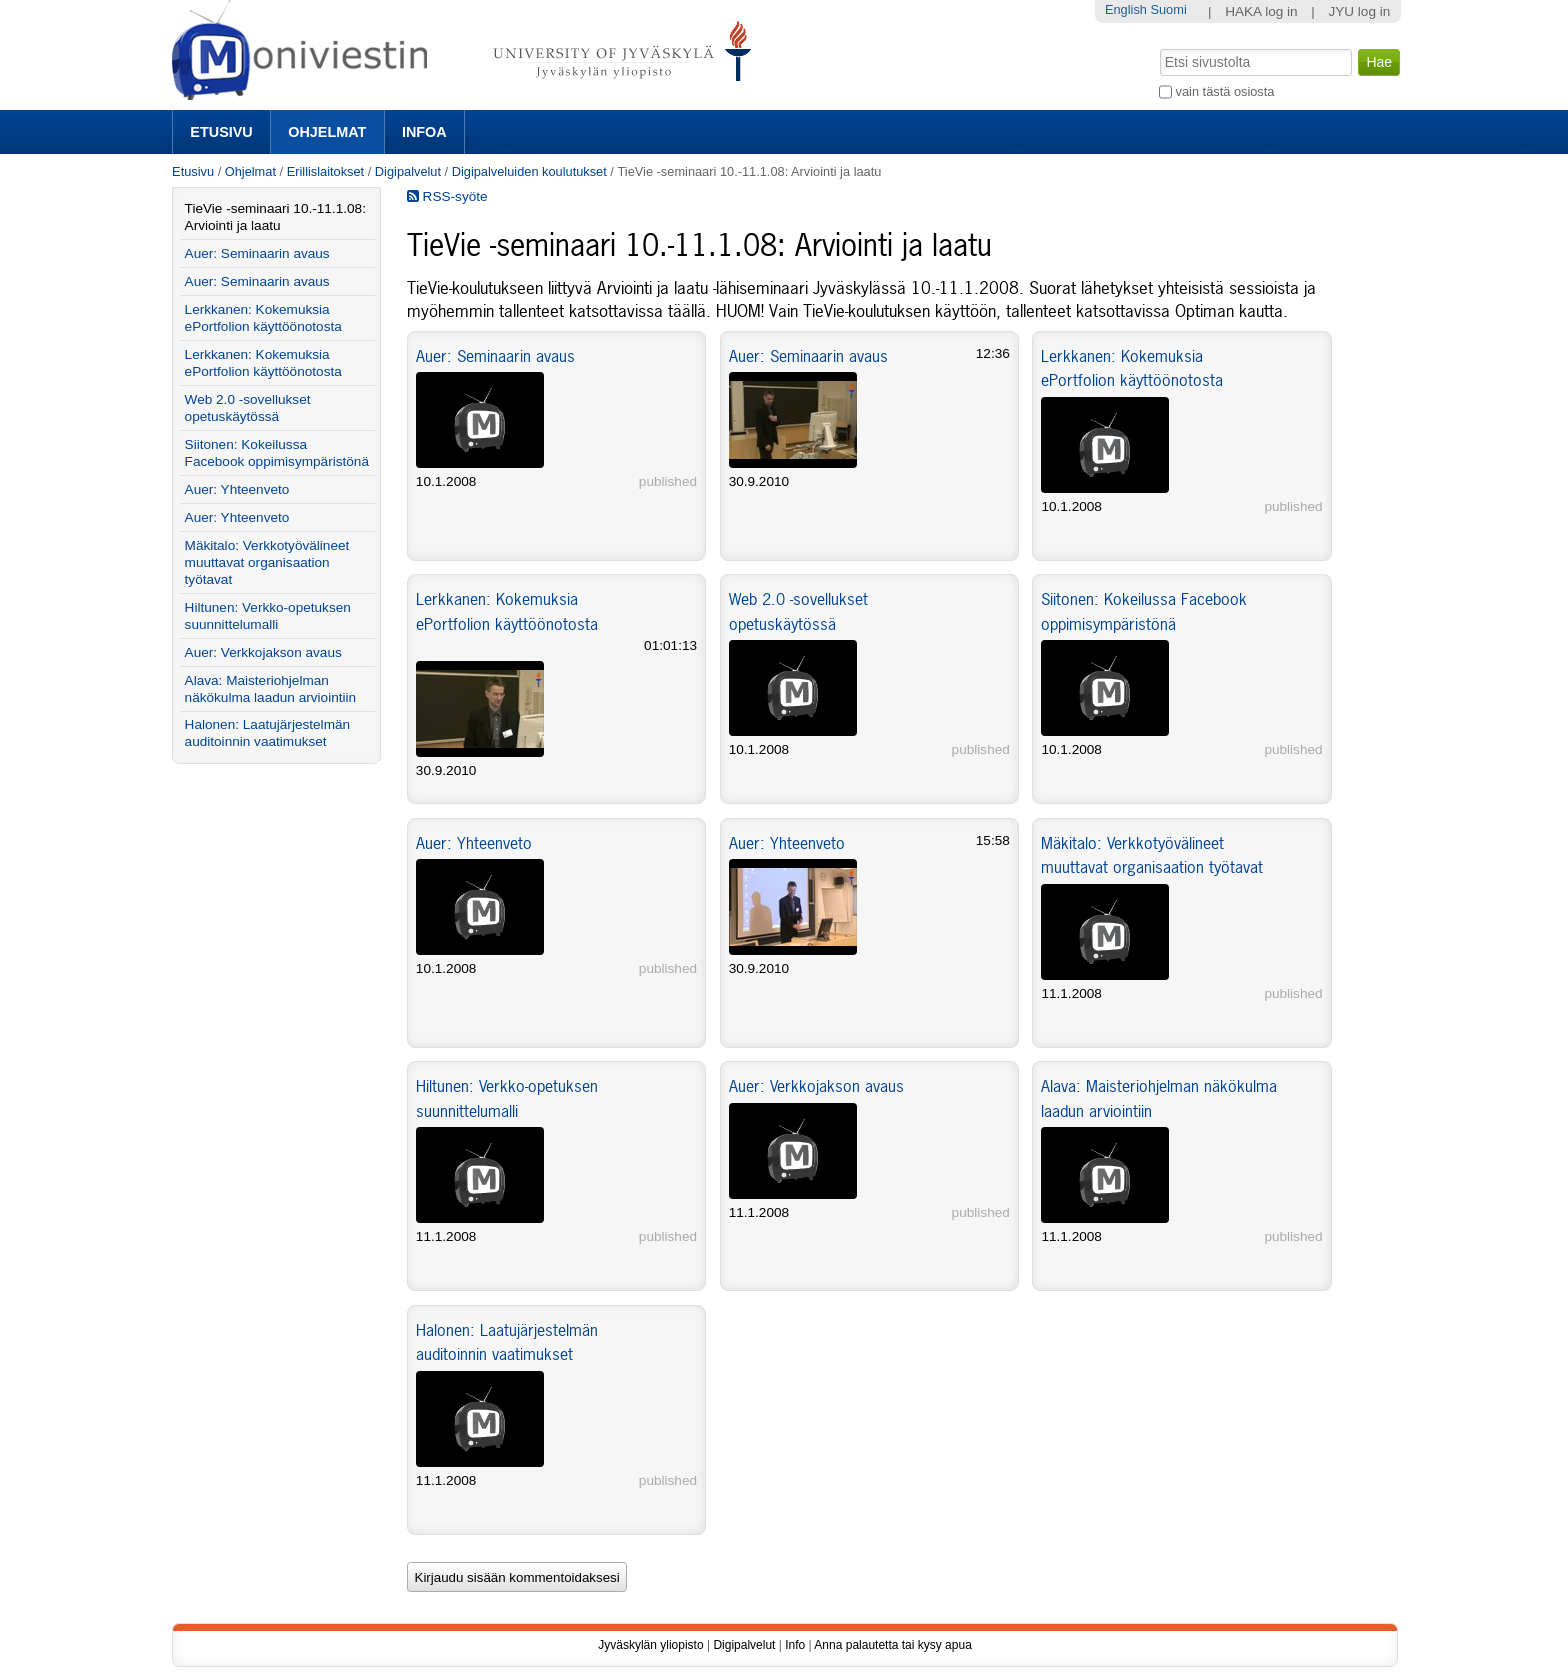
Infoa (424, 132)
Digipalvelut (408, 171)
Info (795, 1645)
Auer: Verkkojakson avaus (816, 1086)
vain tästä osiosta (1225, 91)
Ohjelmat (327, 132)
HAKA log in (1261, 11)
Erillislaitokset (326, 171)
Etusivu (221, 132)
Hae (1158, 47)
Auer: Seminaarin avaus (495, 356)
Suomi (1168, 9)
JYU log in (1359, 11)
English (1126, 9)
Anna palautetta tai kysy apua (892, 1645)
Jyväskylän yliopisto (650, 1645)
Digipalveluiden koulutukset (529, 171)
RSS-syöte (447, 196)
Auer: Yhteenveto (474, 843)
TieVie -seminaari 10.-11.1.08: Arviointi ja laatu (275, 217)
